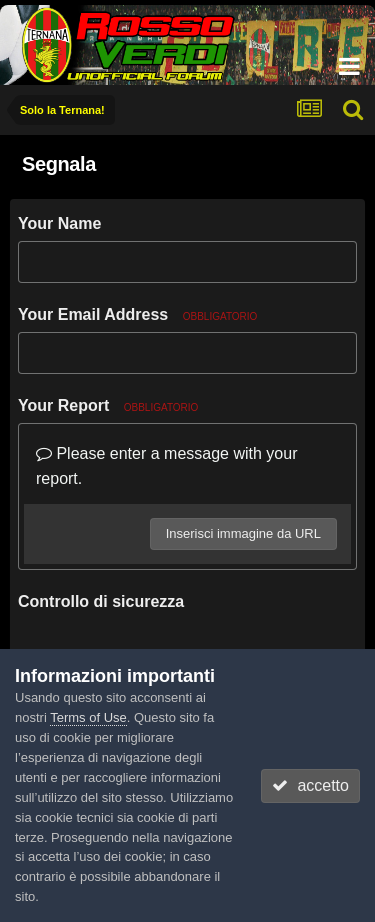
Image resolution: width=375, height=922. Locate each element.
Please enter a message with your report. (166, 466)
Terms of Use (88, 717)
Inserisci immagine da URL (243, 533)
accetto (310, 785)
